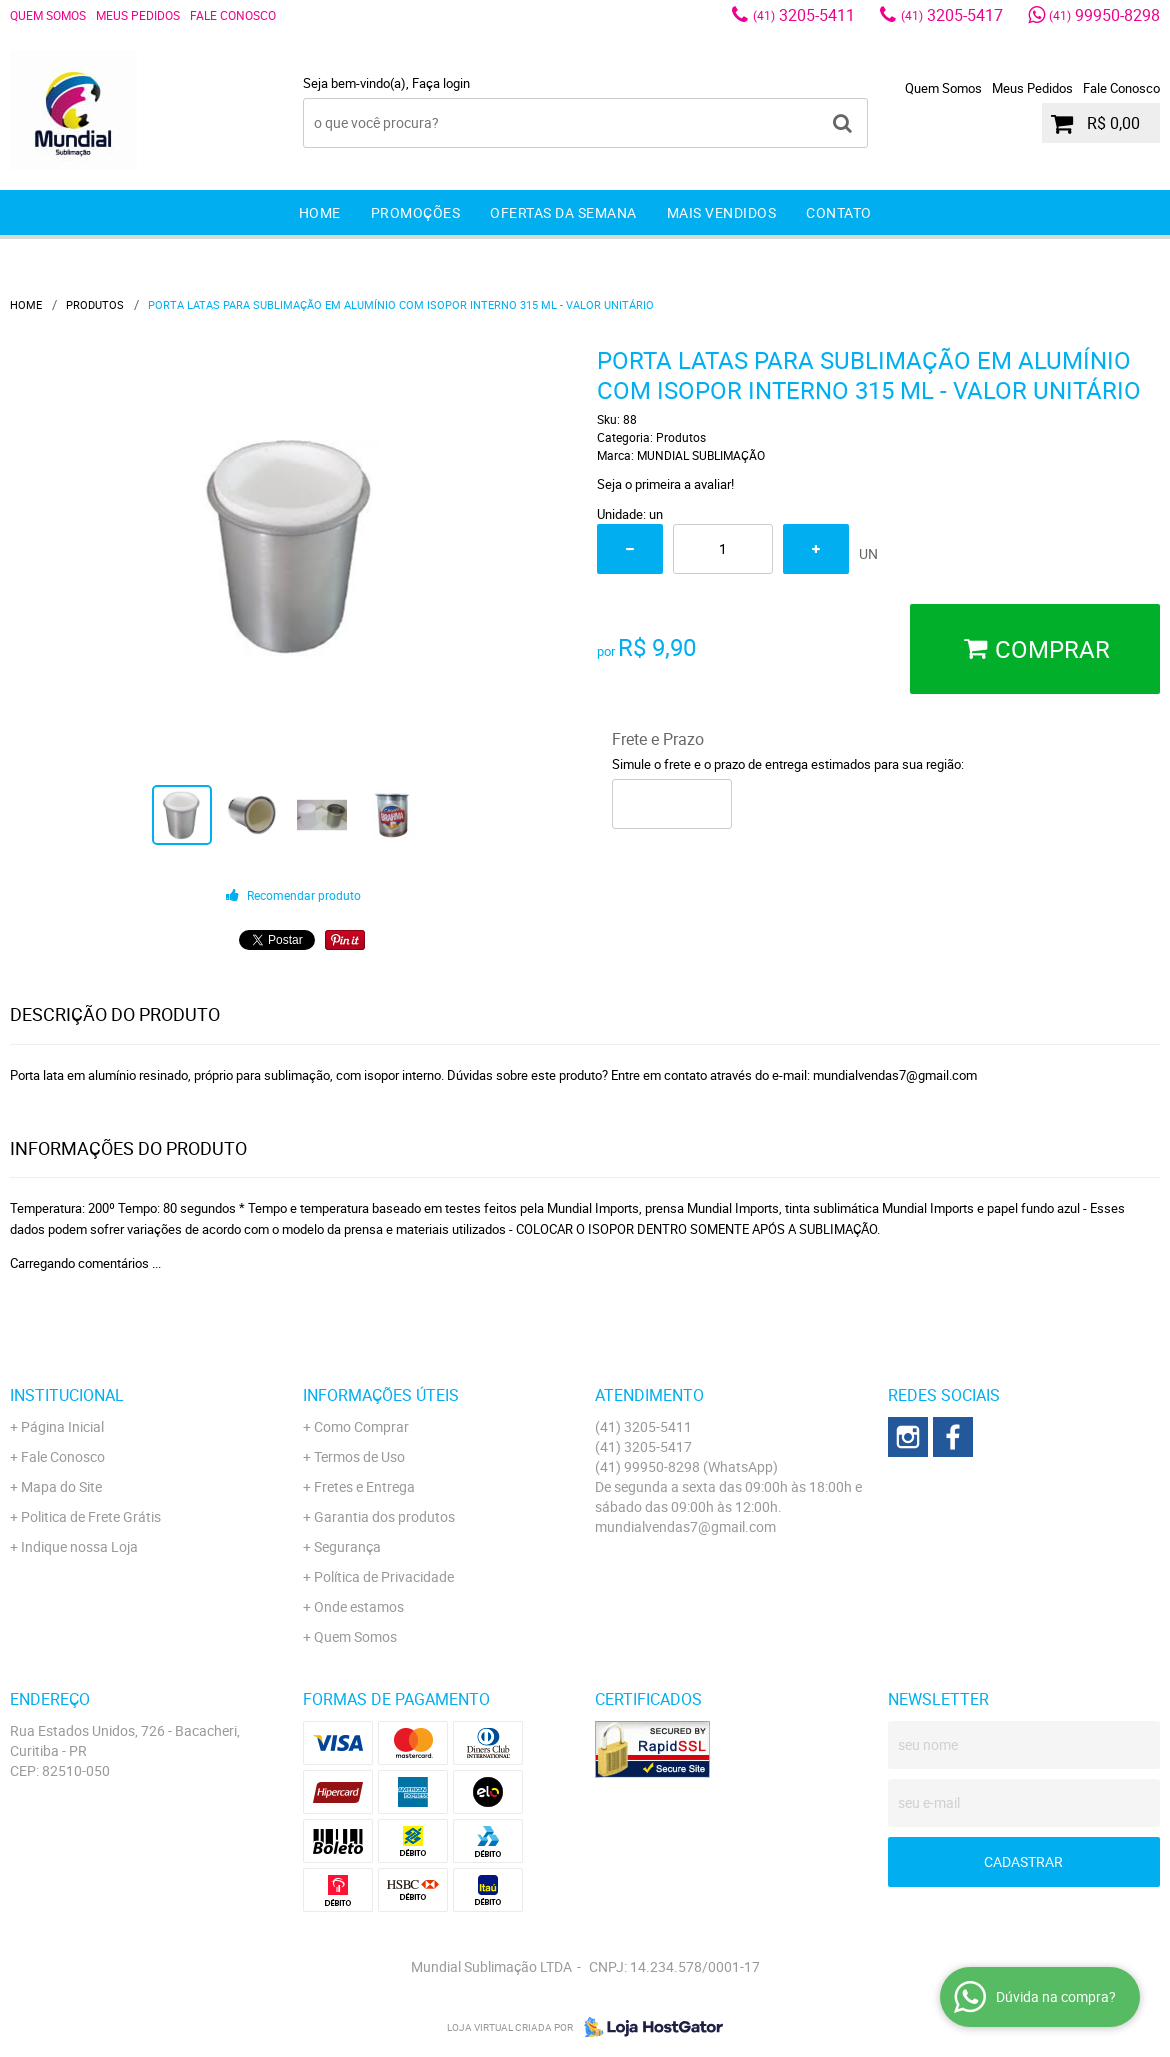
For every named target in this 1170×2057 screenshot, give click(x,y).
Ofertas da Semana (563, 212)
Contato (839, 212)
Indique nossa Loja (79, 1546)
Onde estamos (359, 1606)
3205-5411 (804, 15)
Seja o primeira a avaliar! (665, 484)
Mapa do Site (61, 1486)
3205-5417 (952, 15)
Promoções (416, 212)
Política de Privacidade (384, 1576)
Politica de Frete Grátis (91, 1516)
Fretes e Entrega (364, 1486)
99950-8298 (1104, 15)
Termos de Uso (359, 1456)
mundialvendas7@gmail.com (685, 1526)
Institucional (67, 1395)
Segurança (347, 1546)
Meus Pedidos (138, 15)
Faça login (441, 83)
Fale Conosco (233, 15)
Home (320, 212)
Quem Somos (48, 15)
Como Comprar (361, 1426)
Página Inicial (62, 1426)
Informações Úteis (381, 1395)
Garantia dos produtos (384, 1516)
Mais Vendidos (722, 212)
